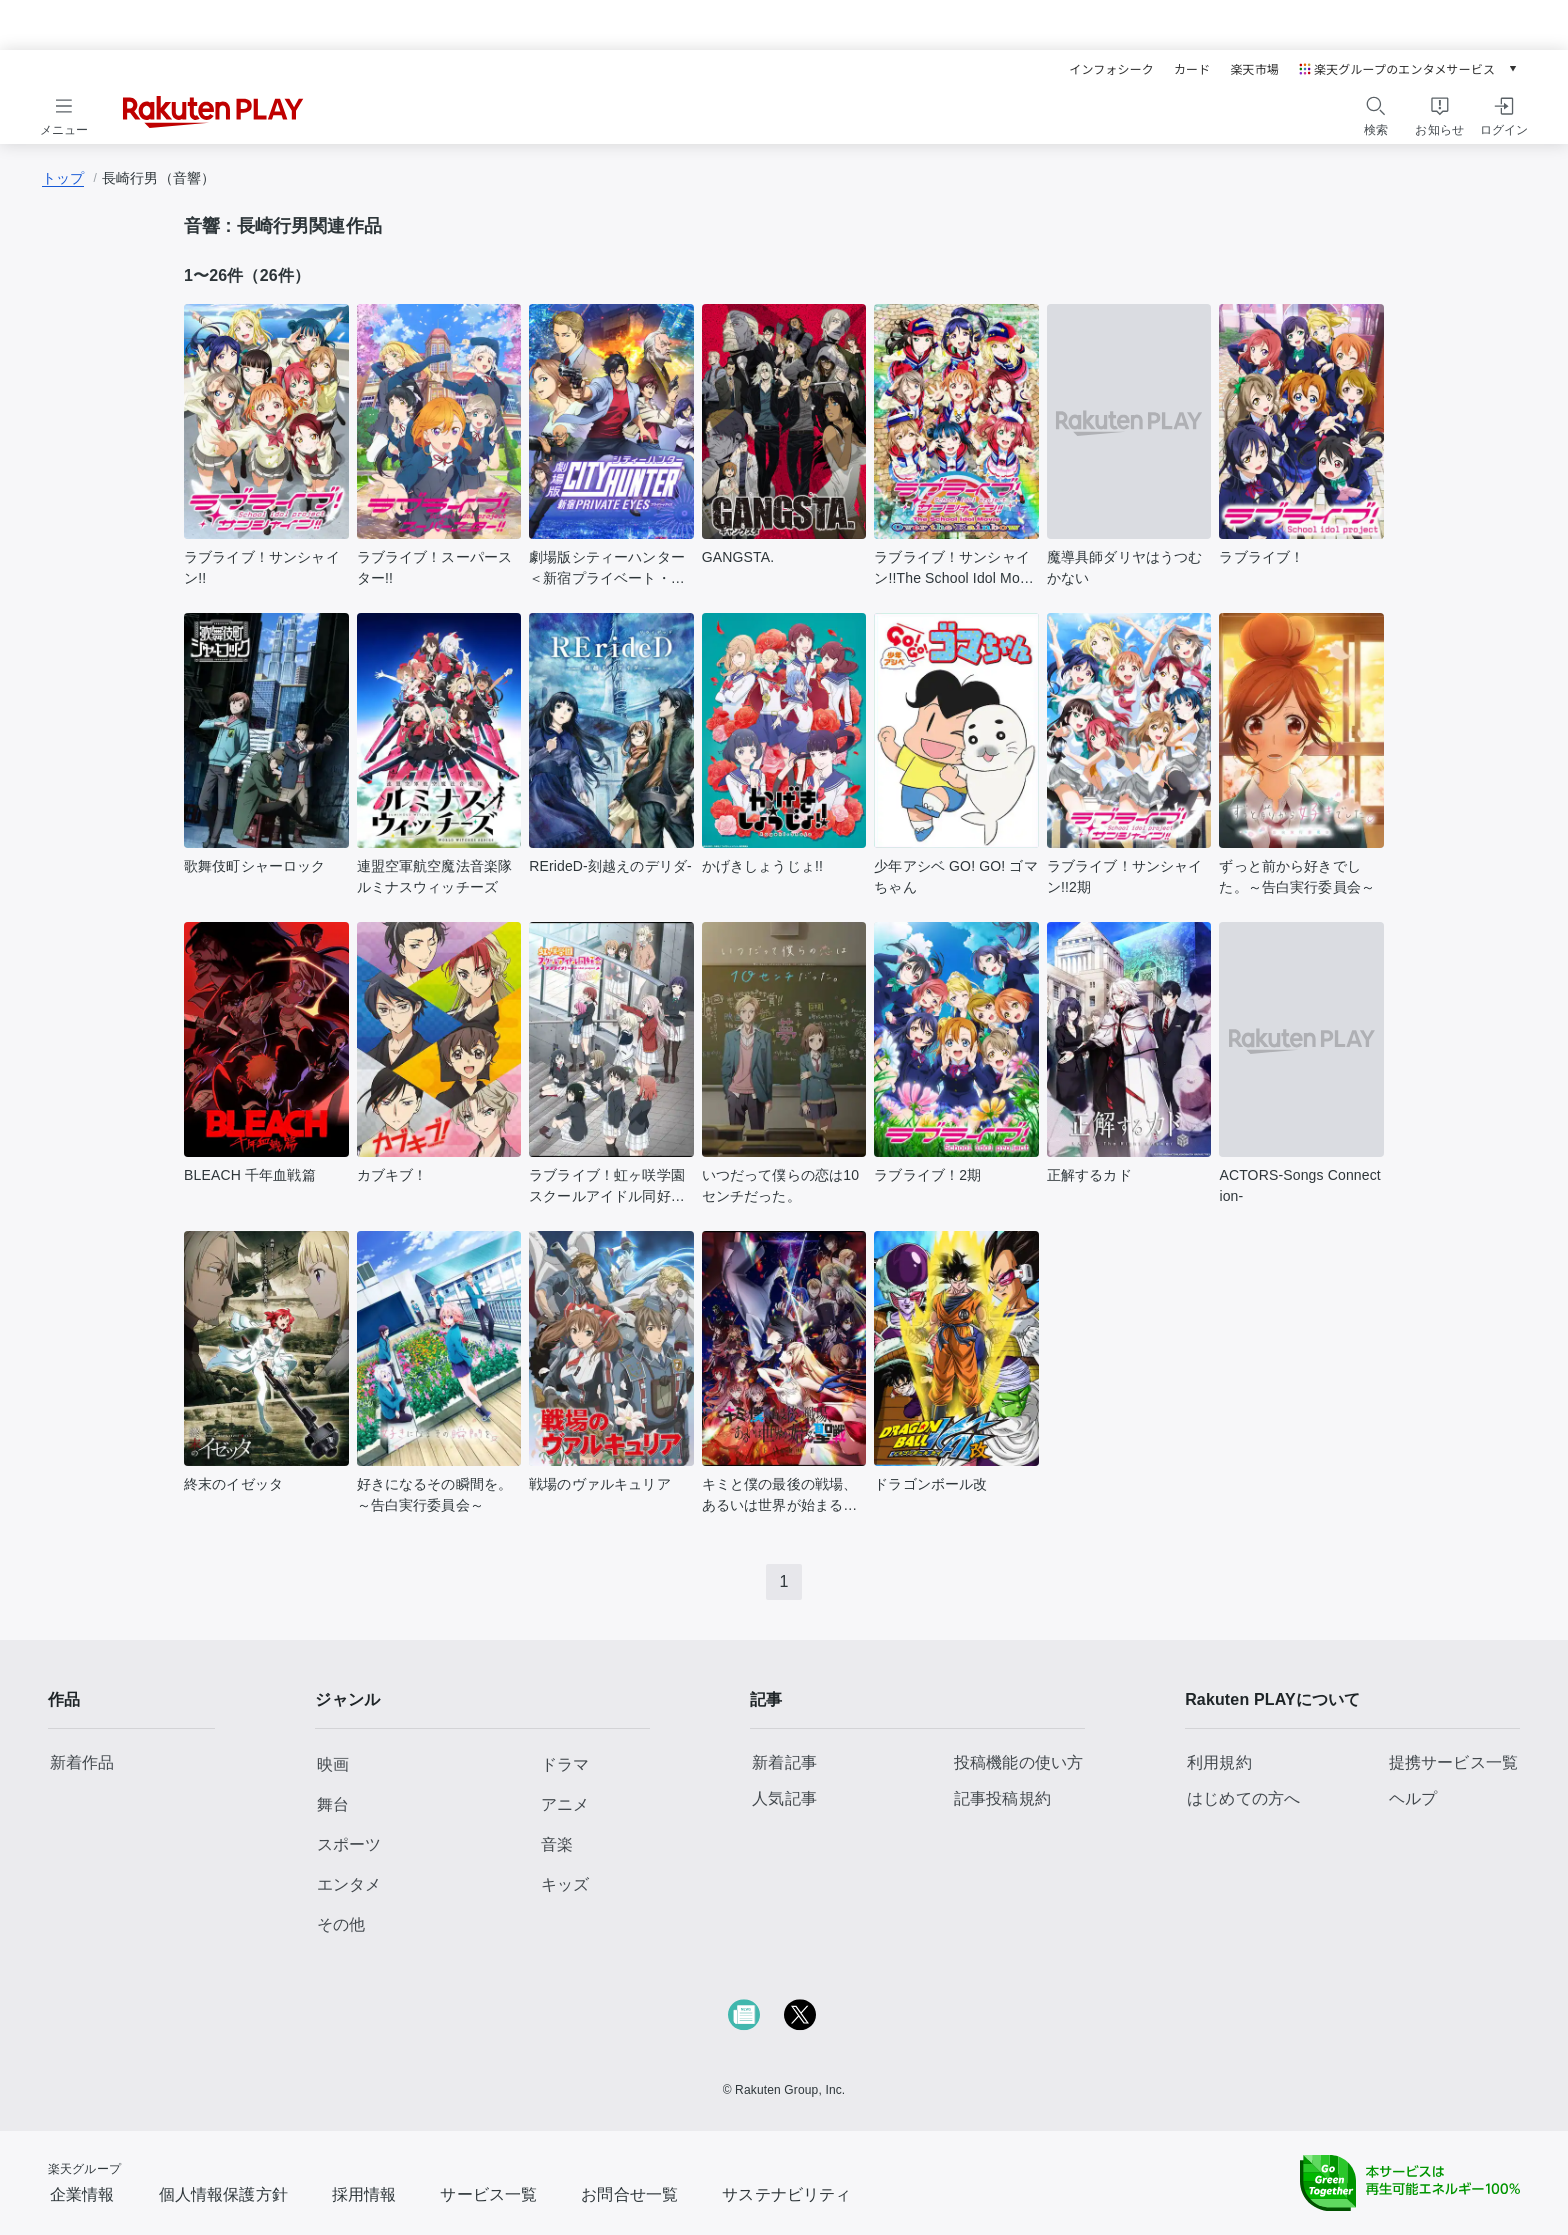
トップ (63, 178)
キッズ (565, 1884)
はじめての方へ (1243, 1798)
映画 (333, 1764)
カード (1192, 68)
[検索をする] (1376, 113)
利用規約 (1219, 1762)
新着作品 (82, 1762)
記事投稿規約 (1002, 1798)
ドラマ (565, 1764)
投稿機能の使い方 (1018, 1762)
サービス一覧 (488, 2194)
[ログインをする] (1504, 113)
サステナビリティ (786, 2194)
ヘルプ (1413, 1798)
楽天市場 (1254, 68)
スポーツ (349, 1844)
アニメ (565, 1804)
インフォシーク (1111, 68)
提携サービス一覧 (1453, 1762)
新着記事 (784, 1762)
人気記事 (784, 1798)
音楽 (557, 1844)
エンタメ (349, 1884)
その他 (341, 1924)
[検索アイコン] (1376, 106)
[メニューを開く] (64, 113)
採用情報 (364, 2194)
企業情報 (82, 2194)
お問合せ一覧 (629, 2194)
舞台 (333, 1804)
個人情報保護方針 (223, 2194)
